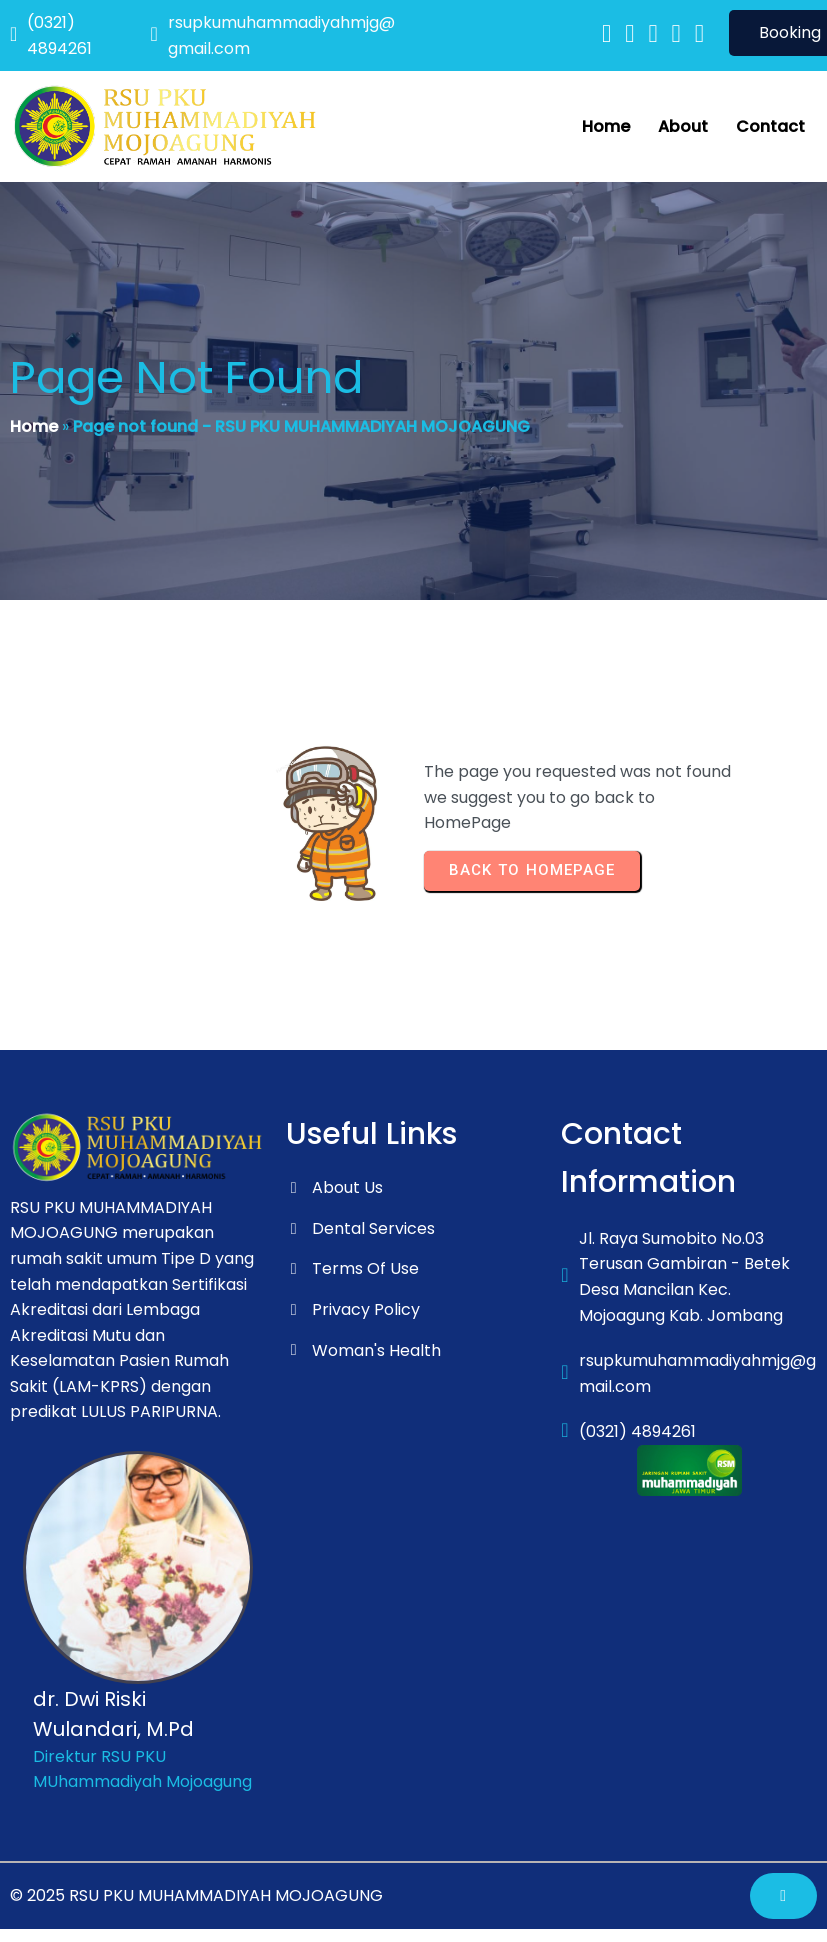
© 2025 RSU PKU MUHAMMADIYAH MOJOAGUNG (196, 1895)
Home (34, 426)
